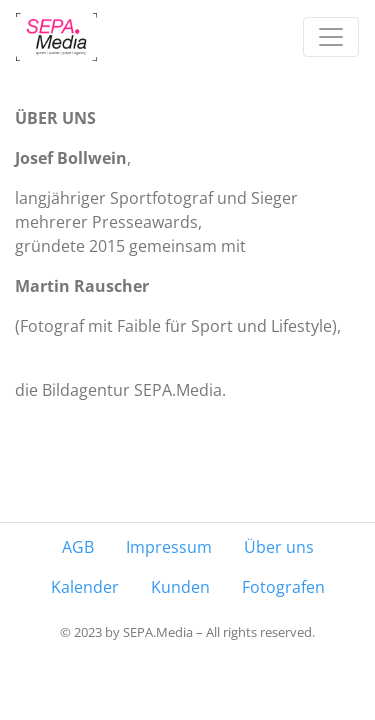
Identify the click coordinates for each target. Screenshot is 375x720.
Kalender (85, 587)
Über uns (279, 547)
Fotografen (283, 587)
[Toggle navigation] (331, 37)
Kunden (180, 587)
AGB (78, 547)
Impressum (169, 547)
